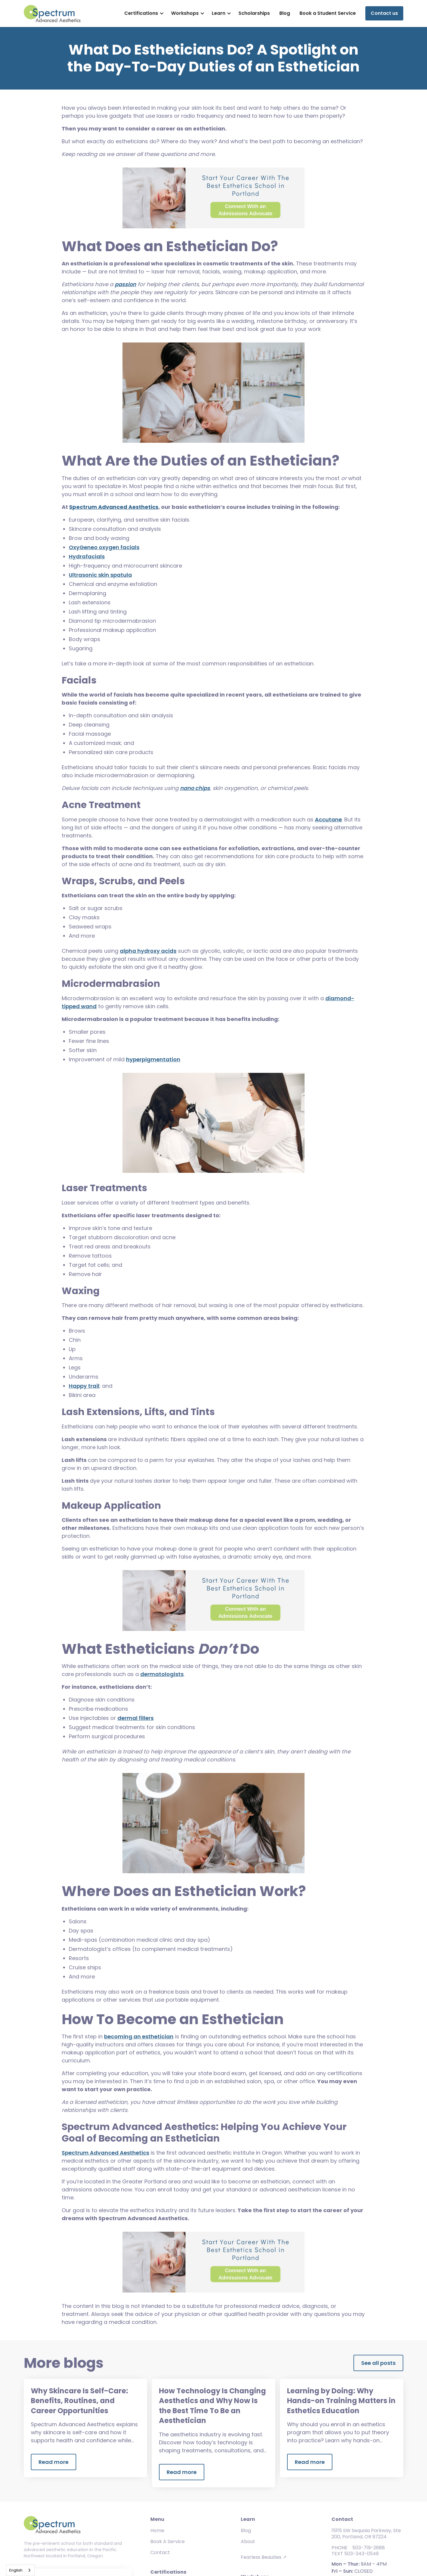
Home (157, 2530)
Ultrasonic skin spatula (100, 575)
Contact (160, 2552)
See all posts (378, 2363)
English (16, 2570)
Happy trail (84, 1386)
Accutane (328, 819)
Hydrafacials (87, 556)
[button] (143, 13)
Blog (284, 13)
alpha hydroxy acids (148, 951)
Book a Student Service (327, 13)
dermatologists (162, 1674)
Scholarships (254, 13)
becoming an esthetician (138, 2036)
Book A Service (167, 2541)
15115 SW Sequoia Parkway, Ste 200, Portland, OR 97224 (366, 2533)
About (248, 2541)
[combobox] (20, 2570)
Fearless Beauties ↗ (263, 2557)
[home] (52, 13)
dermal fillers (135, 1718)
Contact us (384, 13)
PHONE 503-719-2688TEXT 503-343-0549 (358, 2550)
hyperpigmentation (153, 1059)
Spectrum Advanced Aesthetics (105, 2152)
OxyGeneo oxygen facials (104, 547)
